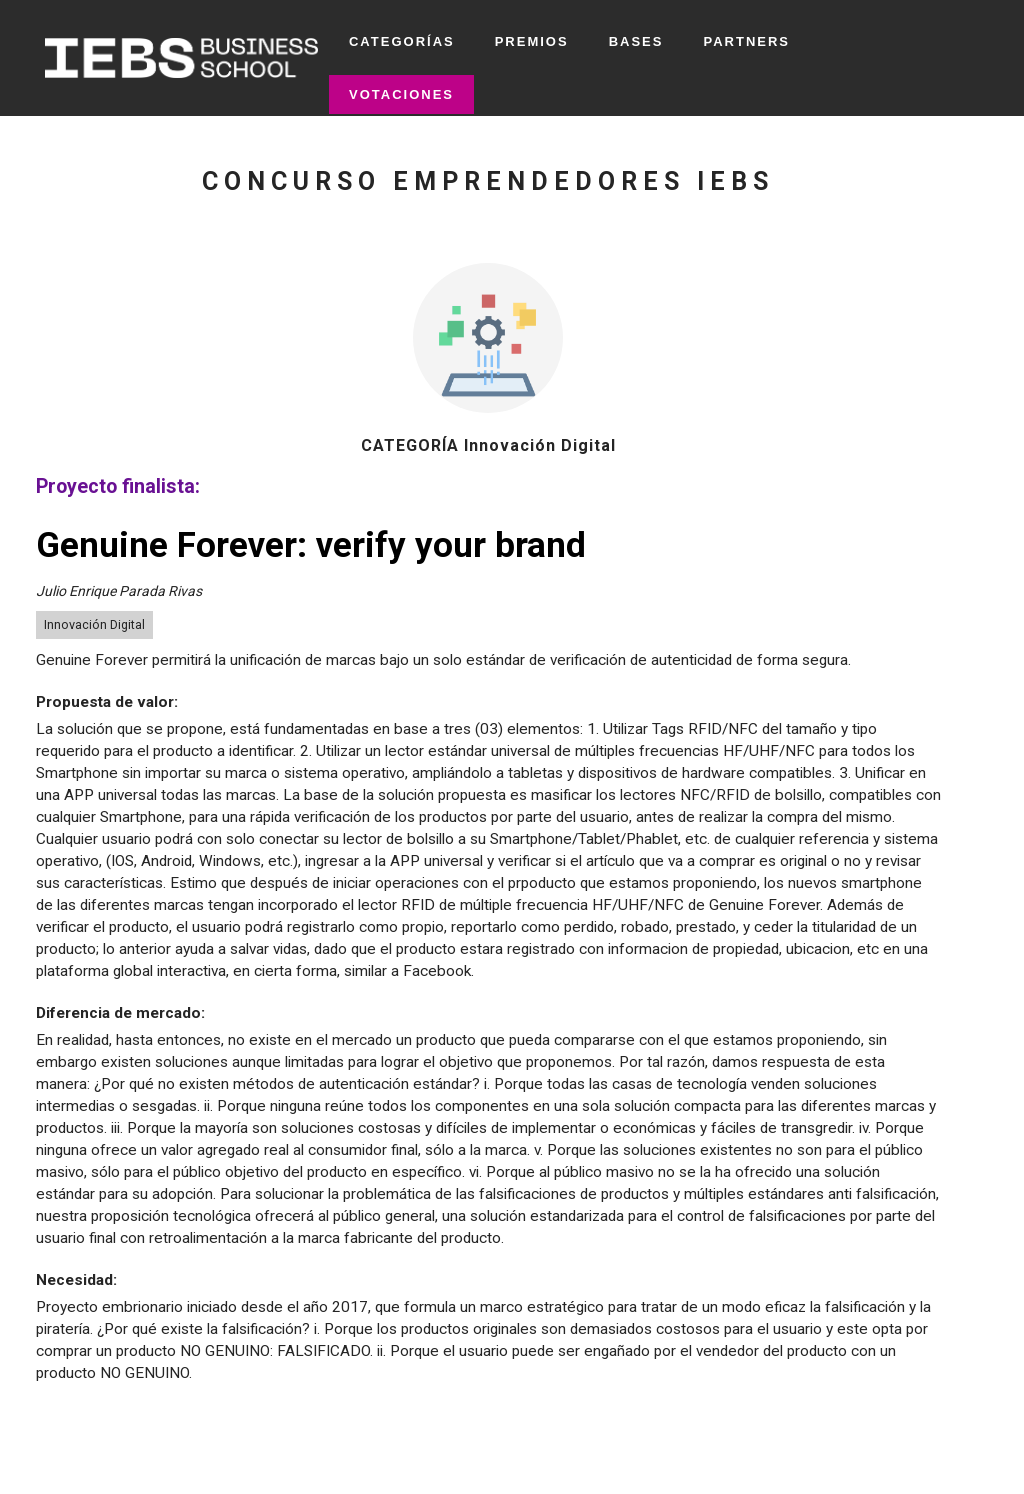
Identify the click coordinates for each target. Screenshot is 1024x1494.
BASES (636, 41)
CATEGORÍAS (402, 41)
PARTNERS (746, 41)
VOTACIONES (401, 94)
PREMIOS (532, 41)
